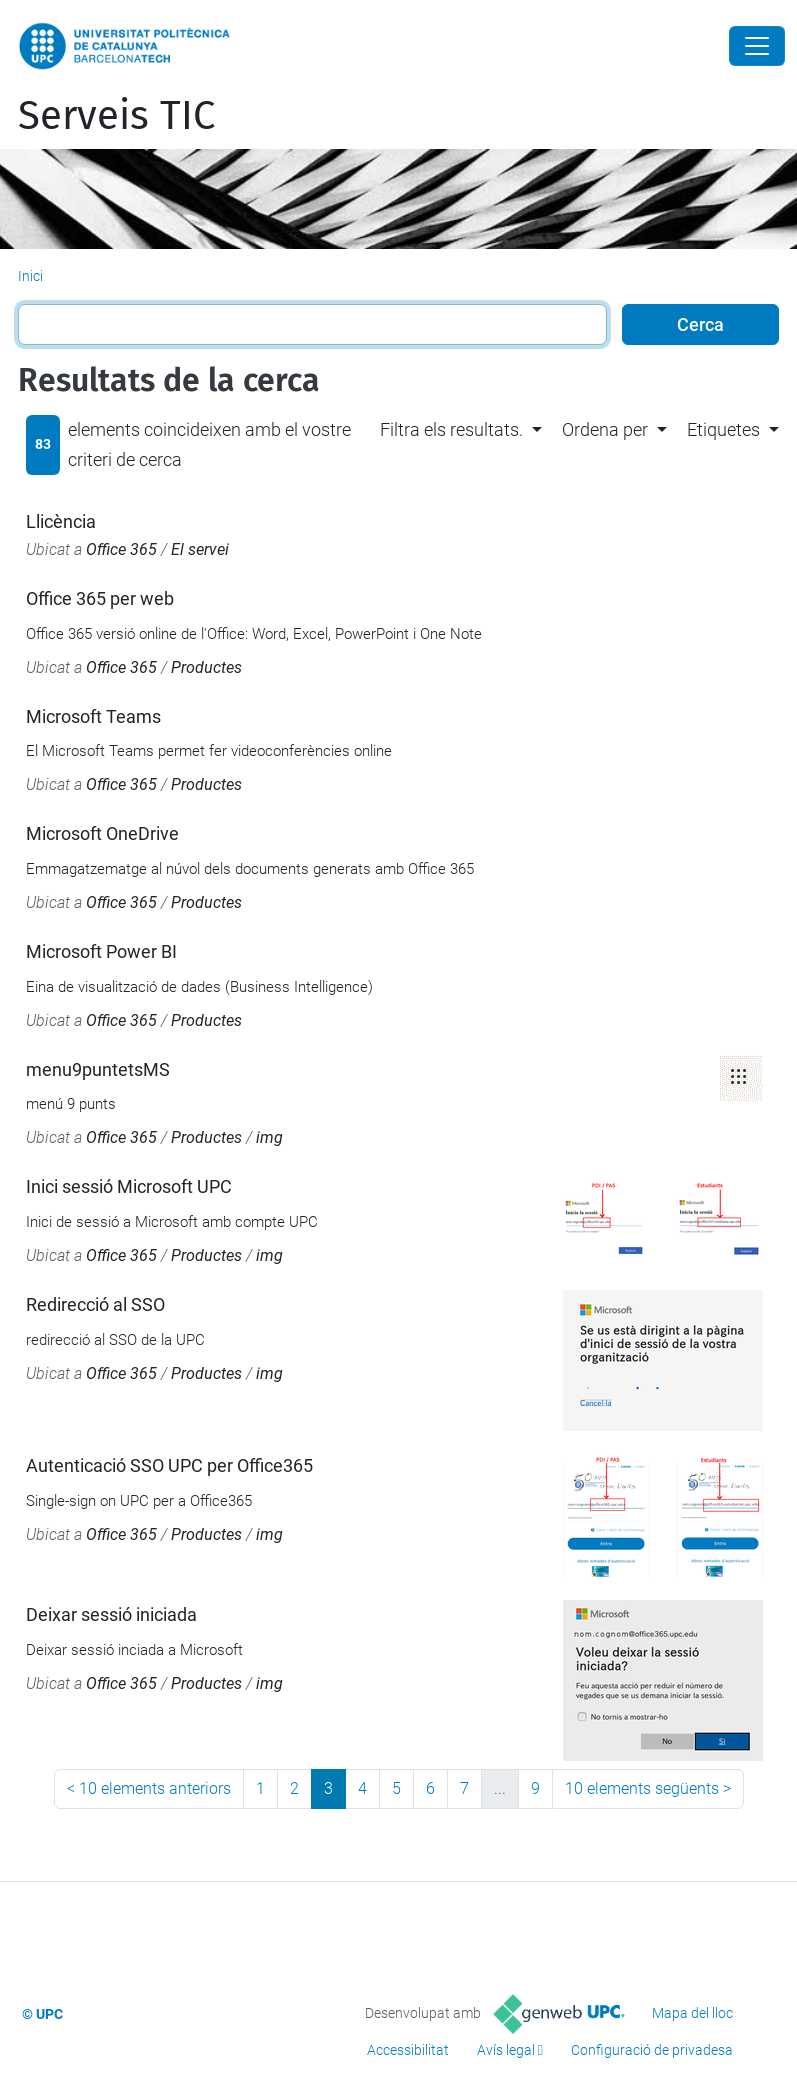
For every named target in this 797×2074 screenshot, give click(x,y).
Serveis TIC (116, 116)
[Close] (757, 46)
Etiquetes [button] (723, 429)
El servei (200, 549)
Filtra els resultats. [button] (451, 429)
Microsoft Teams (93, 716)
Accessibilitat (408, 2050)
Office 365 (121, 549)
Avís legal (506, 2050)
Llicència (61, 521)
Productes (206, 667)
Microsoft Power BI (101, 951)
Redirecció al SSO (95, 1304)
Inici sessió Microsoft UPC (129, 1186)
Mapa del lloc (692, 2013)
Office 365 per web (100, 598)
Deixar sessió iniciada (111, 1614)
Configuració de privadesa (652, 2050)
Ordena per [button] (605, 429)
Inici (30, 276)
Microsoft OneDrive (102, 833)
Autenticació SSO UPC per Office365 (169, 1465)
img (269, 1137)
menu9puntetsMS (98, 1069)
